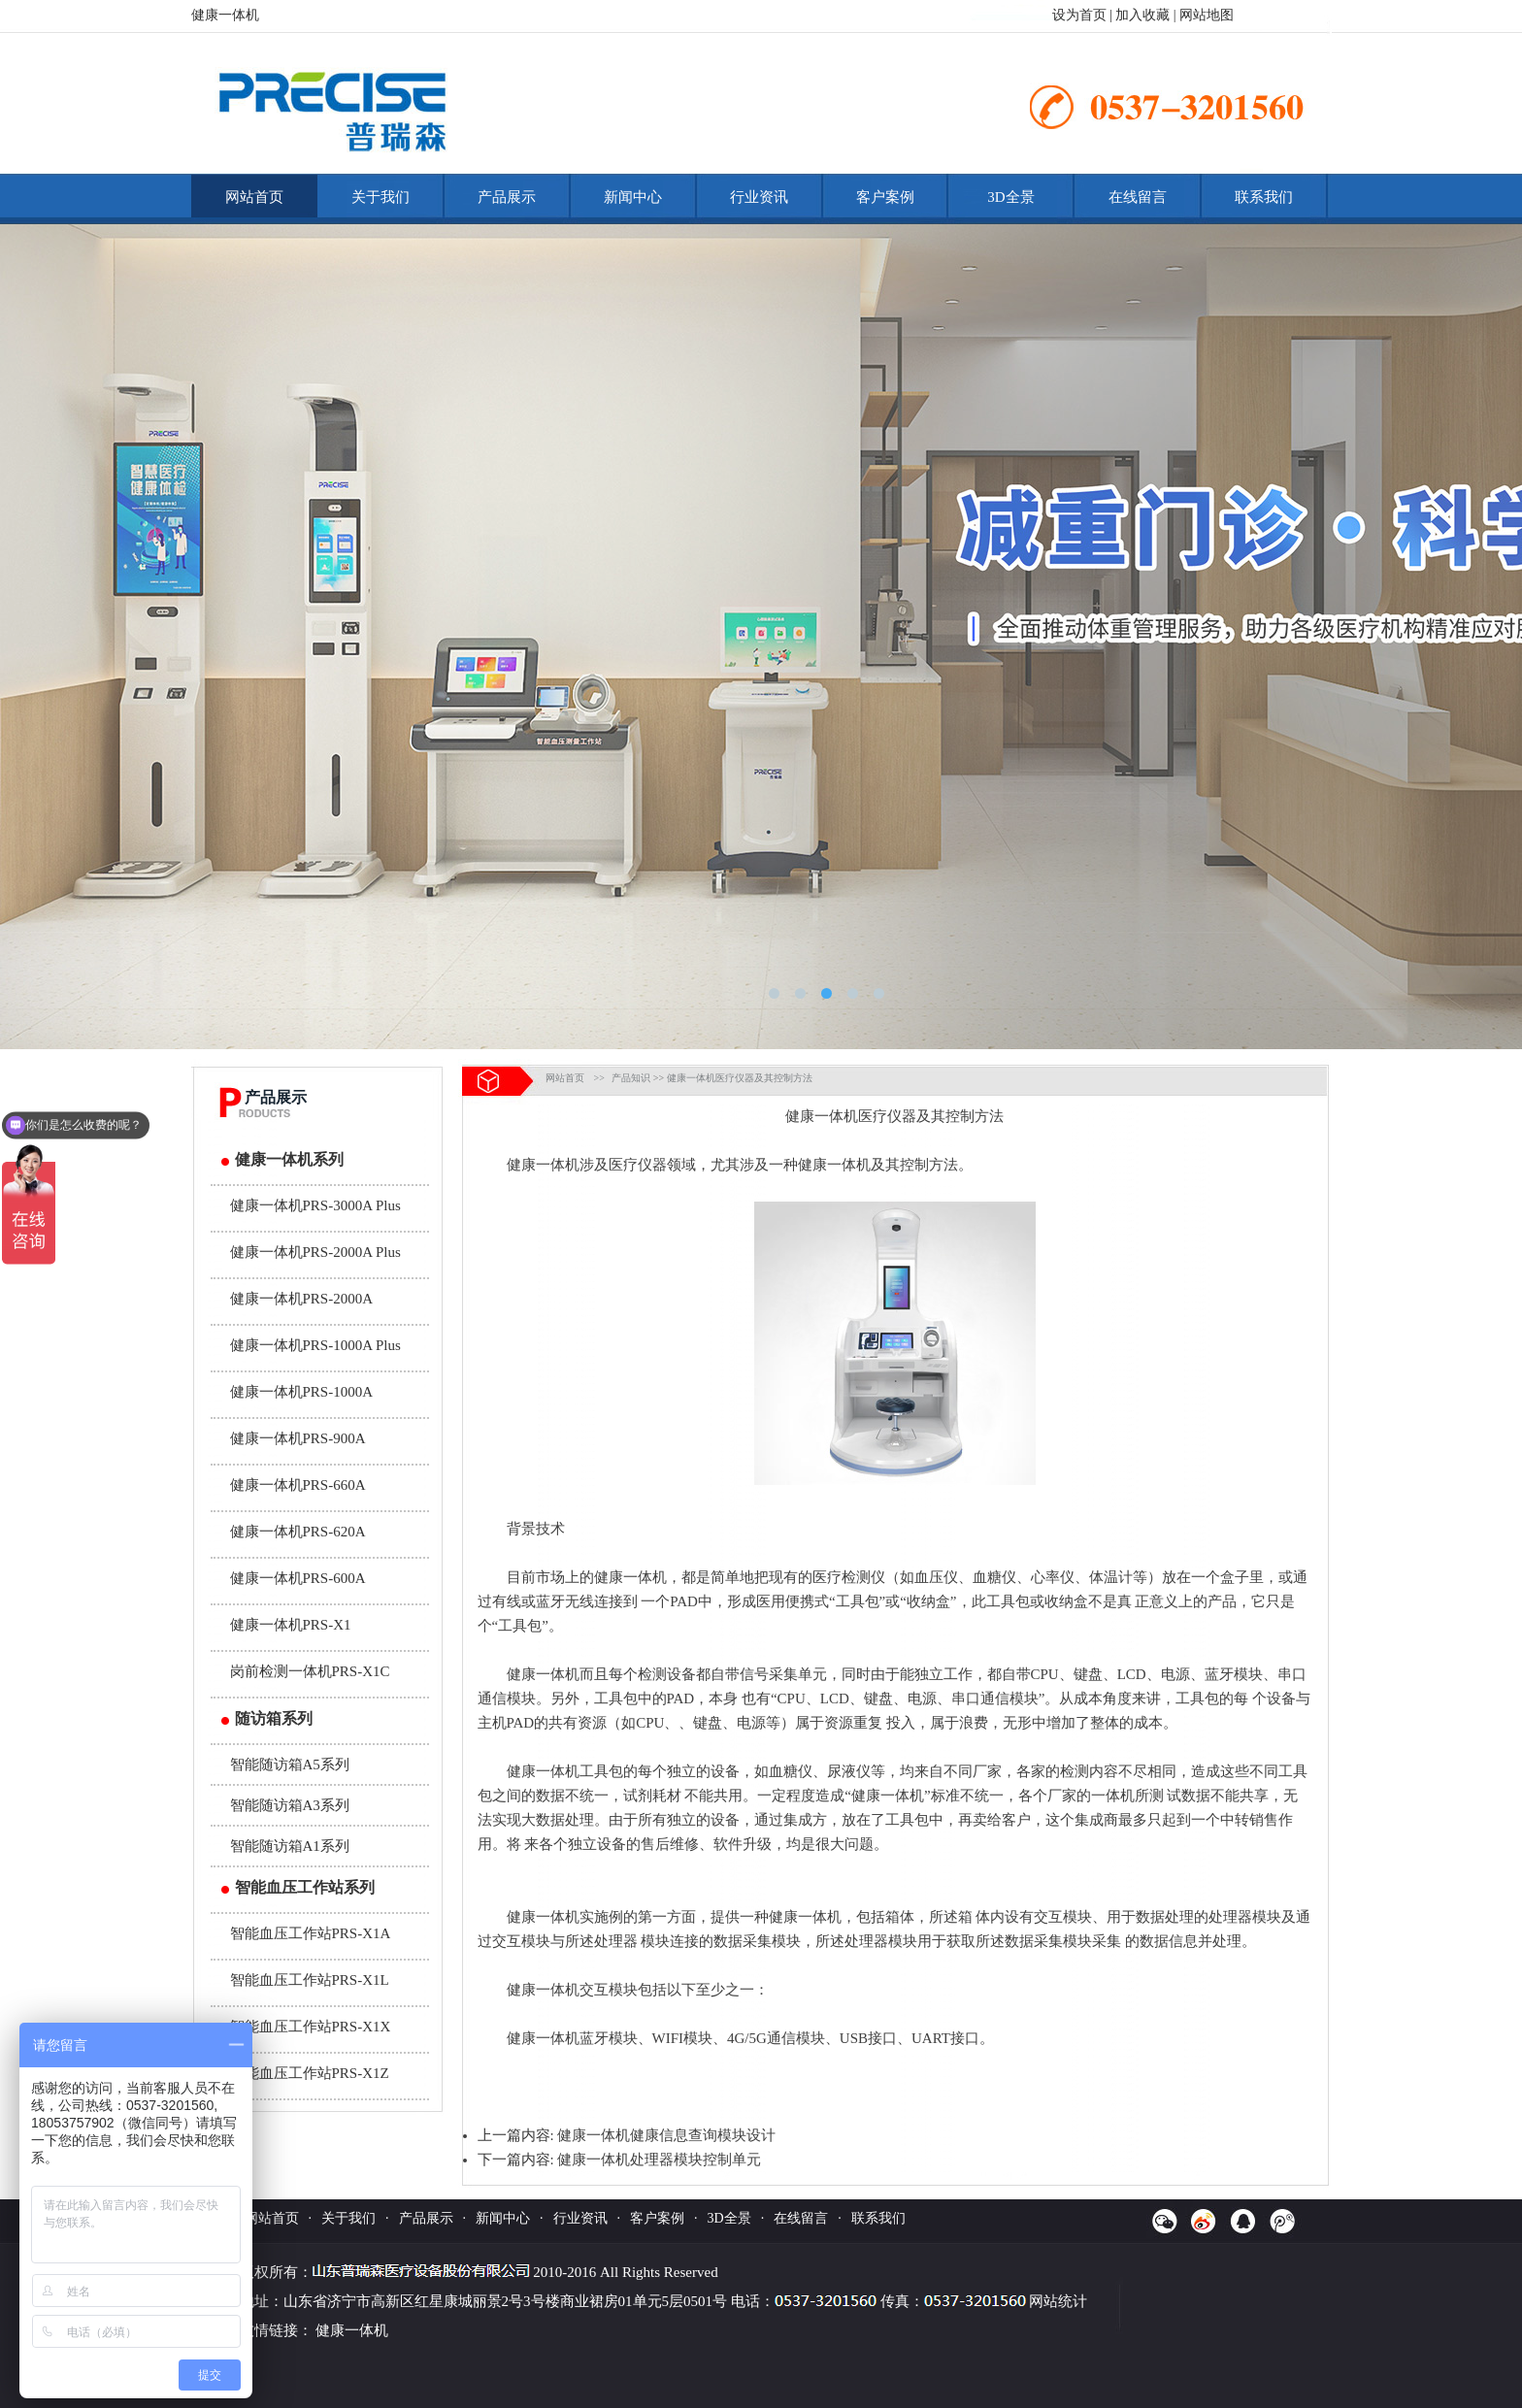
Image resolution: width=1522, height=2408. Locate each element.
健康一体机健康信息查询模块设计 (666, 2135)
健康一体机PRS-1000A (302, 1392)
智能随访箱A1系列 (289, 1846)
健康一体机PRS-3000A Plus (315, 1205)
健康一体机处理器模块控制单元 (659, 2159)
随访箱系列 (274, 1718)
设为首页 (1079, 15)
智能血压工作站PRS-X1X (310, 2026)
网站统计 (1058, 2301)
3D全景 (1010, 197)
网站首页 (254, 197)
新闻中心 (633, 197)
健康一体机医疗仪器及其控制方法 (739, 1077)
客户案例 (885, 197)
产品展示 (507, 197)
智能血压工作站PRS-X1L (309, 1980)
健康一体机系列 (289, 1159)
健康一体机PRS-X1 (290, 1625)
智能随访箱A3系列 (289, 1805)
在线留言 (1137, 197)
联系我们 (1264, 197)
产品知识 (631, 1077)
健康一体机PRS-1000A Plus (315, 1345)
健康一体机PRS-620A (298, 1531)
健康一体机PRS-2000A (302, 1298)
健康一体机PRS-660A (298, 1485)
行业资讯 (759, 197)
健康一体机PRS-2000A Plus (315, 1252)
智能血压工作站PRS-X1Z (309, 2073)
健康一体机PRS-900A (298, 1438)
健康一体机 (821, 1116)
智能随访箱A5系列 (289, 1764)
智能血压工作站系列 (305, 1887)
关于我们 (380, 197)
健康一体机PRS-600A (298, 1578)
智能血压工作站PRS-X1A (310, 1933)
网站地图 (1206, 15)
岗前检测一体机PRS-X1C (310, 1671)
